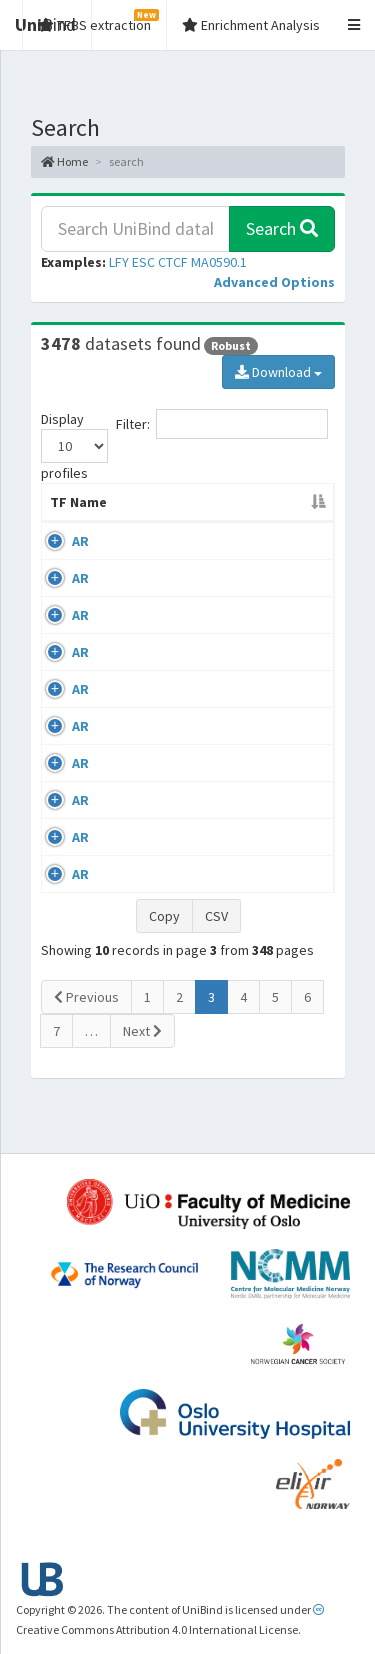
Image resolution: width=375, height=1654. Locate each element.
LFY (119, 262)
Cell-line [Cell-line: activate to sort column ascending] (171, 522)
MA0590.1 (219, 262)
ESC (143, 262)
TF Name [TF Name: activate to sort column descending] (68, 512)
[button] (274, 282)
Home (64, 161)
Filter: (222, 424)
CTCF (173, 262)
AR (80, 561)
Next (142, 1071)
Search (282, 228)
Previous (86, 1037)
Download (278, 372)
